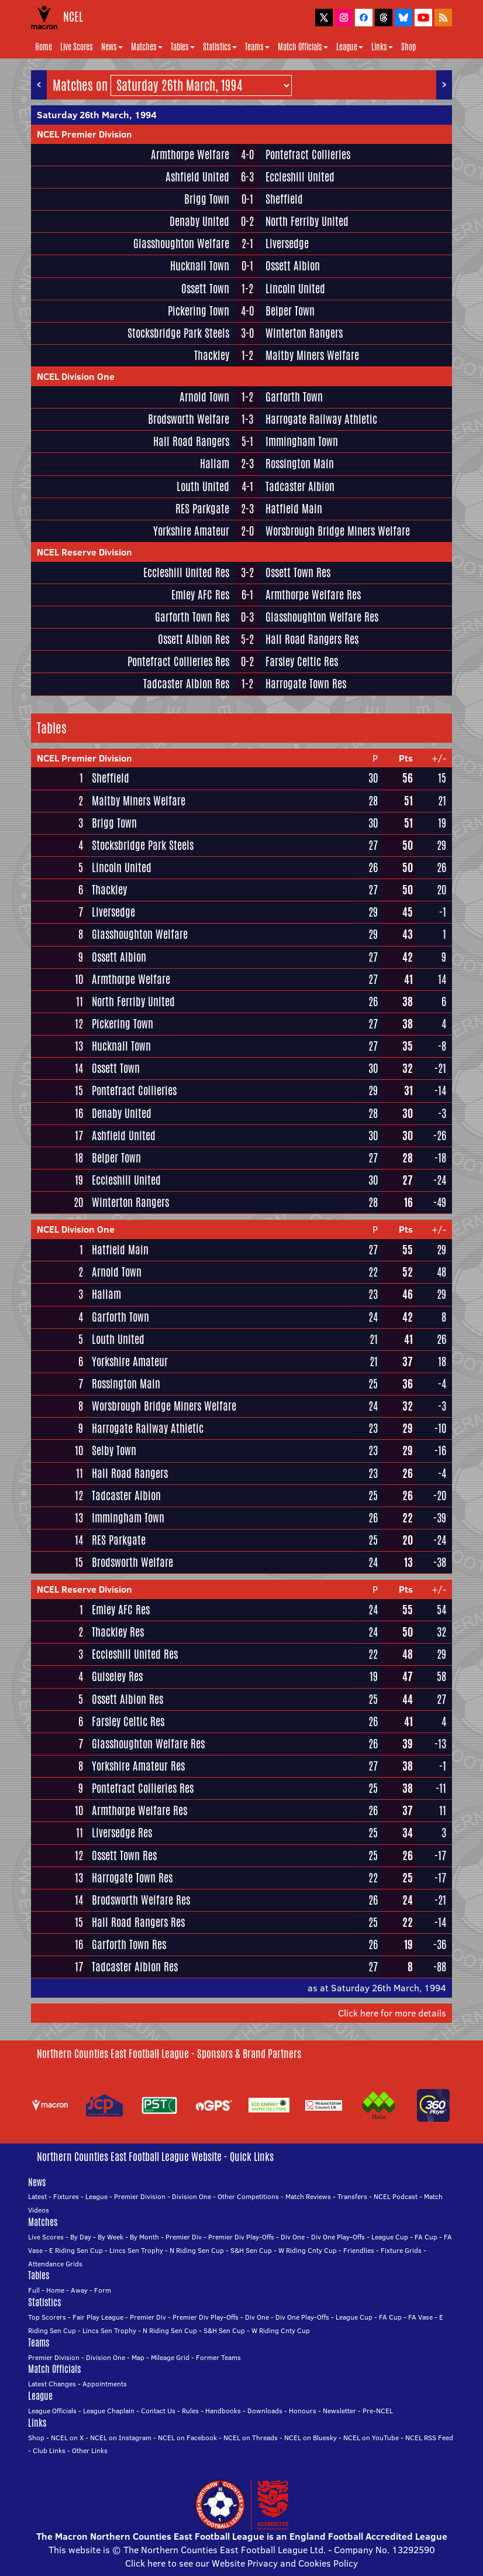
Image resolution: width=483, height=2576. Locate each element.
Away (79, 2290)
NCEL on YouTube (371, 2438)
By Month (144, 2237)
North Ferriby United (307, 221)
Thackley (211, 355)
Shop (408, 47)
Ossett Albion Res (193, 639)
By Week (110, 2237)
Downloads (264, 2411)
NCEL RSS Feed (429, 2438)
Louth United (203, 486)
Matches (147, 47)
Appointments (104, 2384)
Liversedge (287, 243)
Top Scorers (47, 2317)
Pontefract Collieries (307, 154)
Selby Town (114, 1450)
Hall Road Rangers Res (311, 639)
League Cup (389, 2237)
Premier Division (139, 2196)
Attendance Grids (55, 2264)
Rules (190, 2411)
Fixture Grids (401, 2250)
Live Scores (76, 47)
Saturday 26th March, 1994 (97, 114)
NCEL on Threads (250, 2438)
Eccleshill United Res (186, 572)
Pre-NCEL (378, 2411)
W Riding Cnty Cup (307, 2250)
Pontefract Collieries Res (178, 661)
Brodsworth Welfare (188, 419)
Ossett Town (205, 288)
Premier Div (183, 2237)
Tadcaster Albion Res (186, 683)
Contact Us (158, 2411)
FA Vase (420, 2317)
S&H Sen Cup (251, 2250)
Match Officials (303, 47)
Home (43, 47)
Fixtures (66, 2196)
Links (382, 47)
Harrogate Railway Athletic (321, 419)
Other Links (90, 2450)
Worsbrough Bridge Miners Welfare (337, 531)
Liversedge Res (122, 1832)
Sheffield (284, 199)
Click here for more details (392, 2012)
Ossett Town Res (297, 572)
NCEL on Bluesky (310, 2438)
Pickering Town (198, 311)
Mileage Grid (170, 2357)
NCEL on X (67, 2438)
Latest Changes (52, 2384)
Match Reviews (308, 2196)
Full (34, 2290)
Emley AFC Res (200, 594)
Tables (183, 47)
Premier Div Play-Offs (241, 2237)
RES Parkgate (202, 508)
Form (102, 2290)
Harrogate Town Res (305, 683)
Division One (191, 2196)
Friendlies (358, 2250)
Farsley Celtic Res (301, 661)
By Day (80, 2237)
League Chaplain (108, 2411)
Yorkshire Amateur (191, 531)
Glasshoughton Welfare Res (321, 617)
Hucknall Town (199, 266)
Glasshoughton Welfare (181, 243)
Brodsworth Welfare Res (141, 1900)
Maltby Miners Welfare (312, 355)
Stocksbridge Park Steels (178, 333)
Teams (257, 47)
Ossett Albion (292, 266)
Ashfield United (197, 177)
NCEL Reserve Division (84, 552)
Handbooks (223, 2411)
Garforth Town (294, 397)
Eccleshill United (299, 177)
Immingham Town (301, 441)
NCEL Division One (76, 376)
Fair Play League (98, 2317)
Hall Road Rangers (191, 441)
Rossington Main (299, 463)
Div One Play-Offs (338, 2237)
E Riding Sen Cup (76, 2250)
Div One (293, 2237)
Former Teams (218, 2357)
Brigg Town (206, 199)
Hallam (214, 463)
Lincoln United (295, 288)
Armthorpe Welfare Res (313, 594)
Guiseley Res (117, 1676)
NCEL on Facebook (187, 2438)
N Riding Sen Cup (197, 2250)
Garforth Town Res (192, 617)
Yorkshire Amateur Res (138, 1766)
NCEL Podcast (396, 2196)
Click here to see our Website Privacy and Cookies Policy (241, 2563)
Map (138, 2357)
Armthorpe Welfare (190, 154)
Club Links (49, 2450)
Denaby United (199, 221)
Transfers (352, 2196)
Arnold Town (204, 397)
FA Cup (426, 2237)
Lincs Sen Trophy (136, 2250)
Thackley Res (118, 1632)
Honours (302, 2411)
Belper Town (290, 311)
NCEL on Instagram (120, 2438)
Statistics (220, 47)
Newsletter (339, 2411)
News (112, 47)
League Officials (52, 2411)
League (349, 47)
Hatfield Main (293, 508)
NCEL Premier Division (84, 134)
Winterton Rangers (304, 333)
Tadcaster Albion (299, 486)
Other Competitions (248, 2196)
